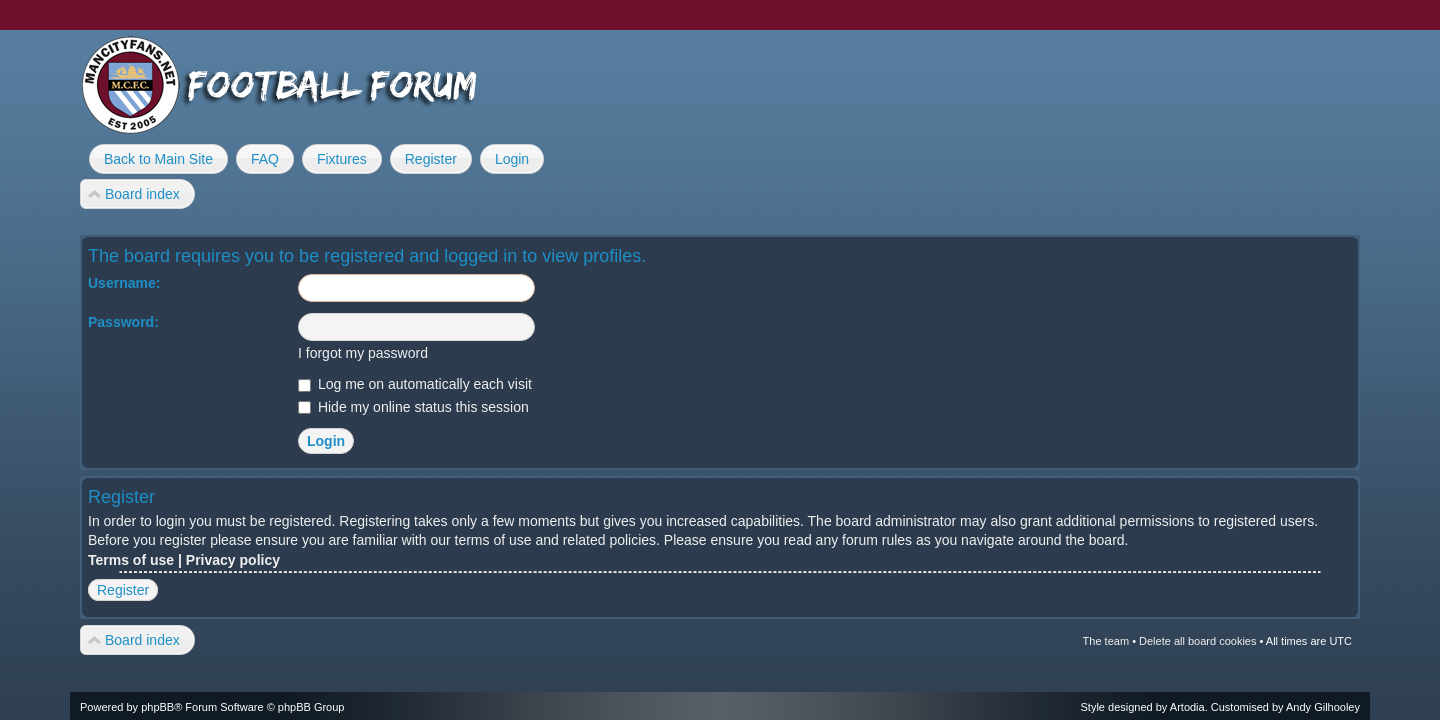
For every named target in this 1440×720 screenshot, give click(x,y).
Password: (123, 322)
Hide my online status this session (413, 407)
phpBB (157, 707)
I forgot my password (363, 353)
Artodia (1187, 707)
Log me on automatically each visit (415, 384)
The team (1106, 641)
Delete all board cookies (1197, 641)
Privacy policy (233, 560)
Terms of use (131, 560)
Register (123, 590)
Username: (124, 283)
